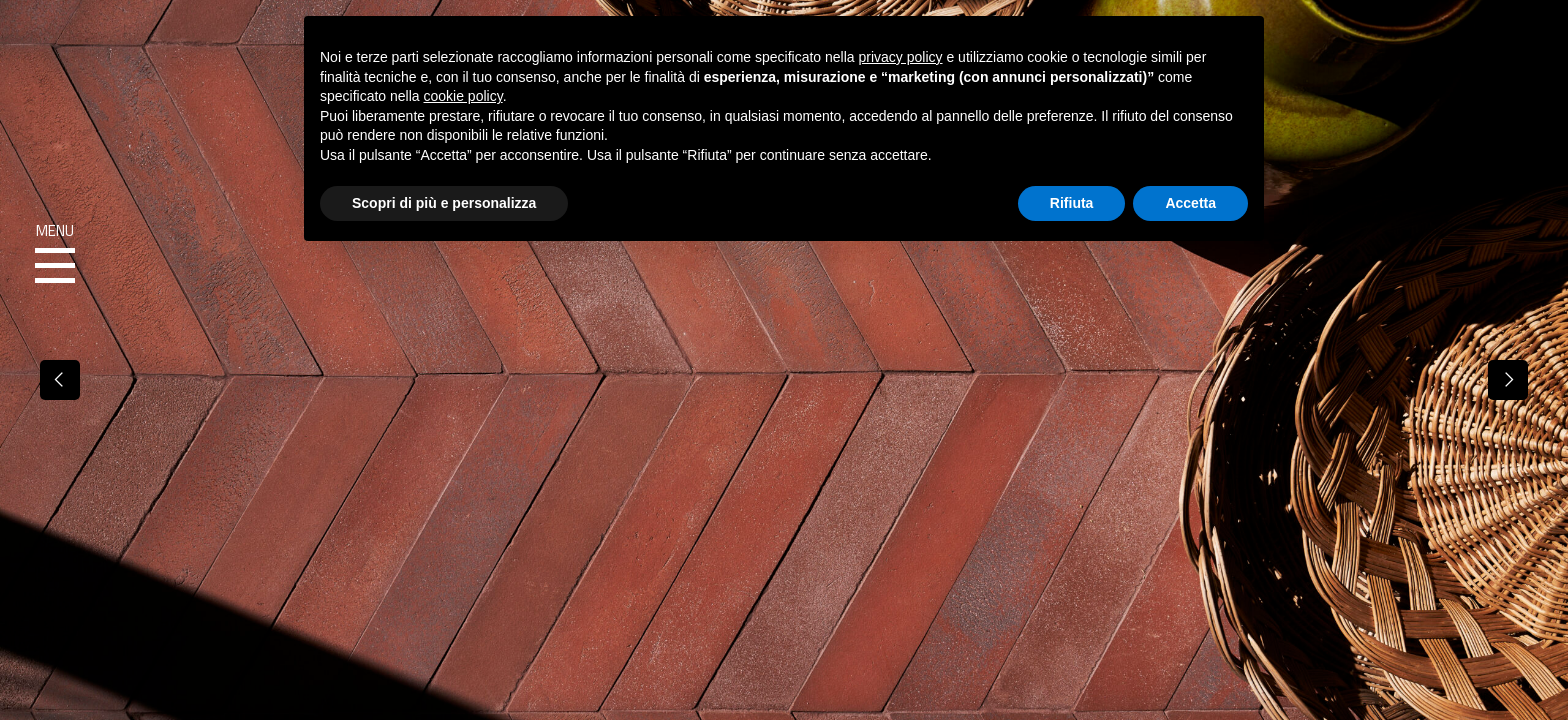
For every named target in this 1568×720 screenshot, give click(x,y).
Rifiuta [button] (1072, 203)
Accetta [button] (1190, 203)
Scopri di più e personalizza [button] (444, 203)
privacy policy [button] (901, 57)
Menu (55, 254)
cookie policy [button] (463, 96)
